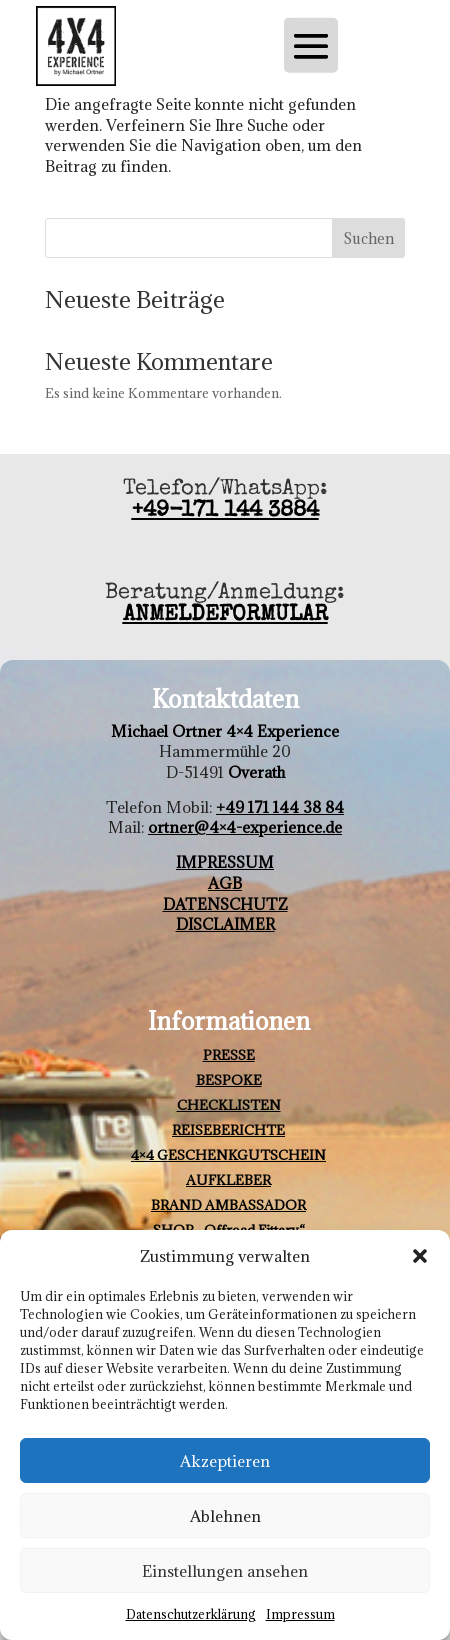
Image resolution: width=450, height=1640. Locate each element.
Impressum (300, 1614)
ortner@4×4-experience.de (245, 827)
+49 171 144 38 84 (280, 807)
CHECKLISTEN (229, 1105)
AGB (225, 883)
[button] (420, 1256)
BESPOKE (229, 1080)
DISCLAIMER (225, 924)
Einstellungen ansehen (225, 1571)
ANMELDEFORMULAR (225, 616)
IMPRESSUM (225, 862)
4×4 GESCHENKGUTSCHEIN (228, 1155)
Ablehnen (225, 1516)
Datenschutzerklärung (191, 1614)
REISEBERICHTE (228, 1130)
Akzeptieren (225, 1461)
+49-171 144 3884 (225, 512)
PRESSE (229, 1055)
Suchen (368, 238)
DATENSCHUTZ (225, 904)
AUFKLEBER (228, 1180)
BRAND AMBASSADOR (228, 1205)
